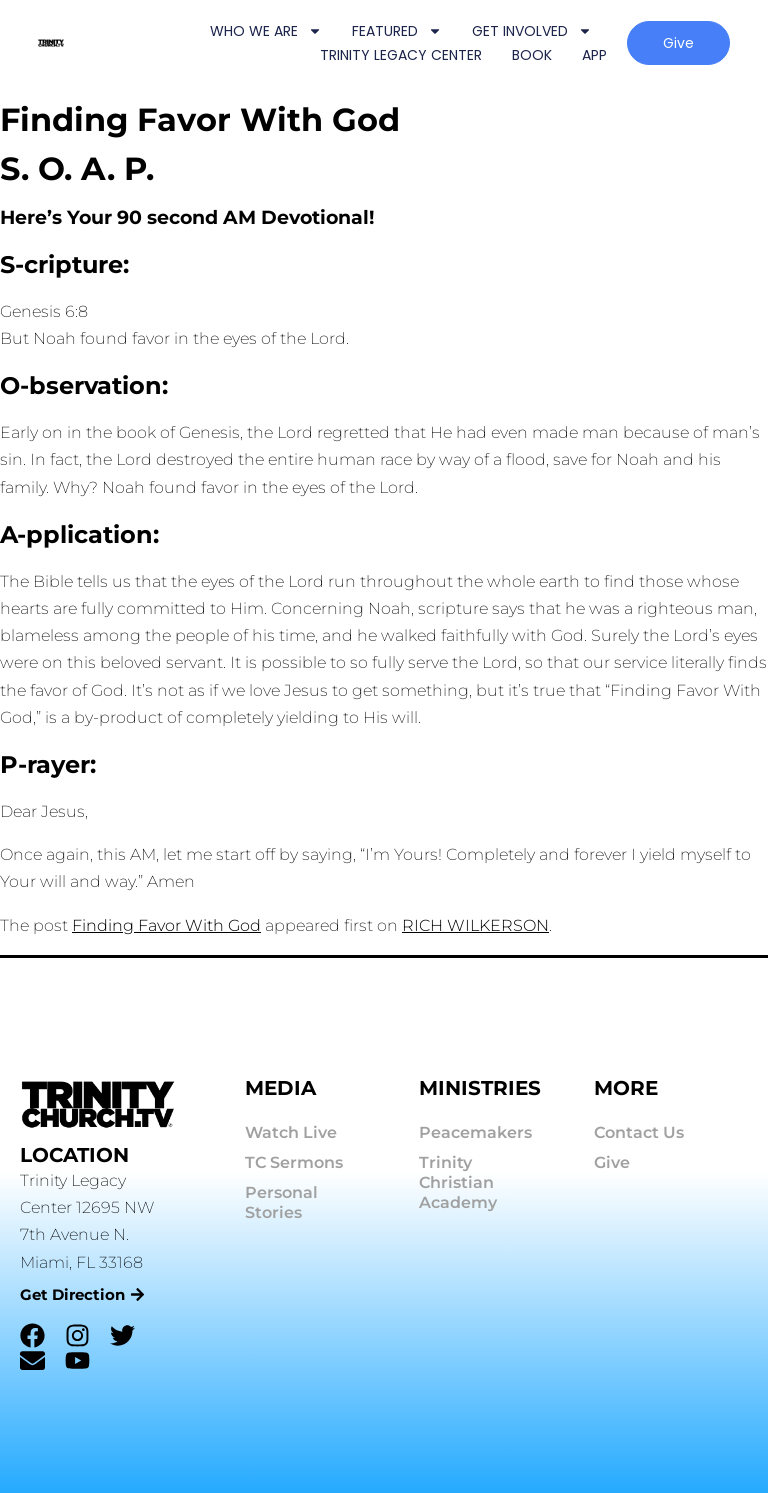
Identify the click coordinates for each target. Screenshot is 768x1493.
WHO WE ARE (266, 31)
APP (594, 55)
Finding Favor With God (166, 925)
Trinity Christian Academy (458, 1182)
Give (612, 1162)
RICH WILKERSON (475, 925)
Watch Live (291, 1132)
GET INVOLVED (532, 31)
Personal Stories (281, 1202)
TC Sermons (294, 1162)
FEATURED (397, 31)
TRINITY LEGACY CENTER (401, 55)
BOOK (532, 55)
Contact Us (639, 1132)
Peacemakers (475, 1132)
